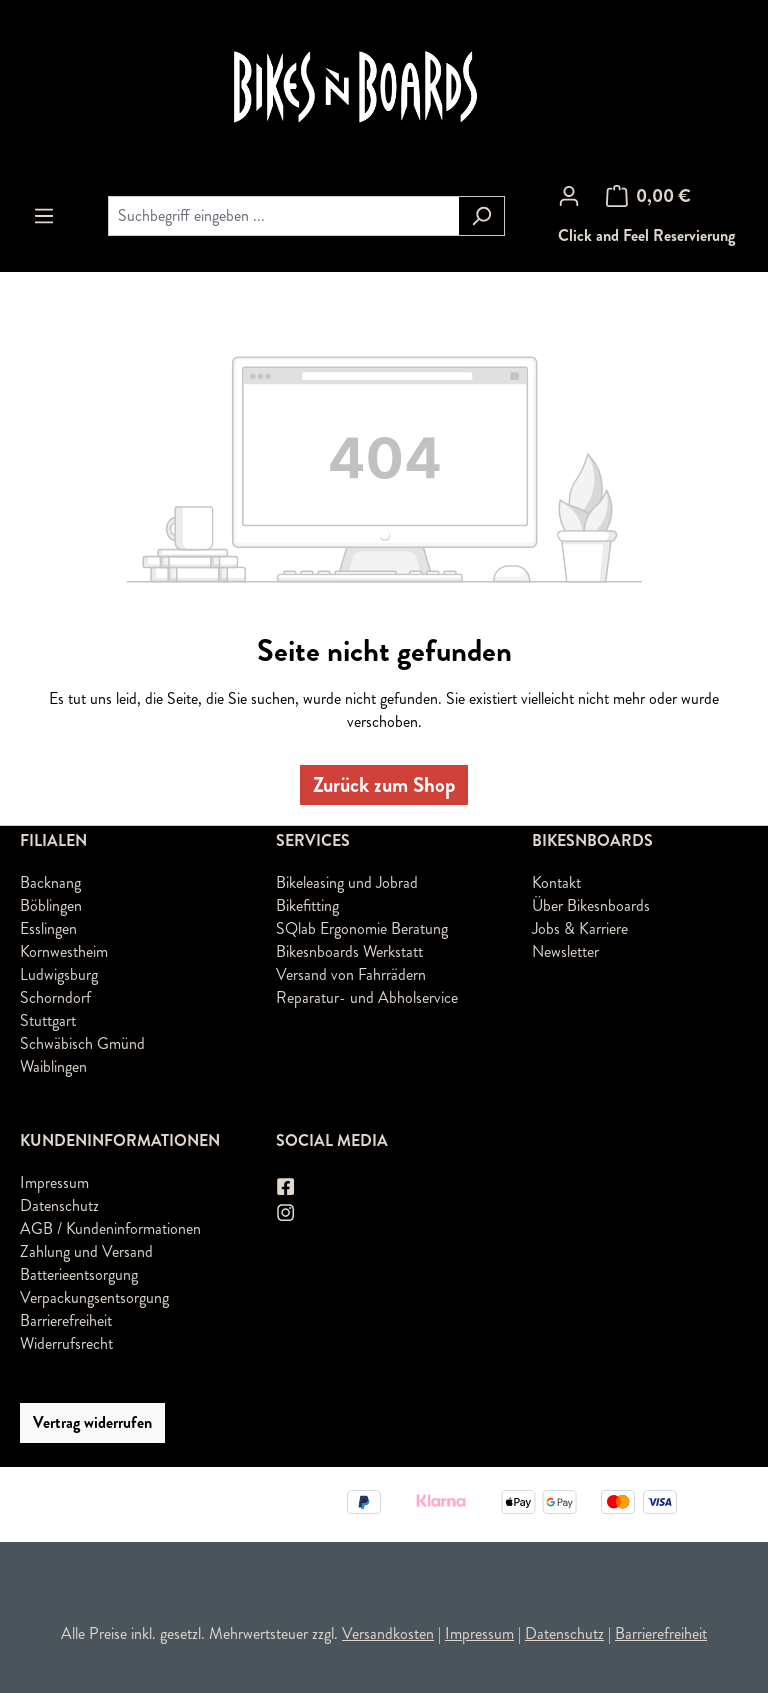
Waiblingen (53, 1066)
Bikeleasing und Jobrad (347, 882)
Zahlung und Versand (86, 1251)
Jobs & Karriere (580, 928)
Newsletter (565, 951)
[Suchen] (481, 216)
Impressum (54, 1182)
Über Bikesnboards (591, 905)
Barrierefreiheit (66, 1320)
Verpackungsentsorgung (94, 1297)
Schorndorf (55, 997)
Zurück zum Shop (384, 785)
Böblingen (51, 905)
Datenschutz (59, 1205)
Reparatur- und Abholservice (367, 997)
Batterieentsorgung (79, 1274)
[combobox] (283, 216)
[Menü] (44, 216)
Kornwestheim (64, 951)
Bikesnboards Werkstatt (349, 951)
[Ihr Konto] (569, 196)
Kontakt (556, 882)
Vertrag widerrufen (92, 1422)
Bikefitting (307, 905)
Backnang (50, 882)
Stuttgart (48, 1020)
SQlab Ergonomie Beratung (362, 928)
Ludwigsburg (59, 974)
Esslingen (48, 928)
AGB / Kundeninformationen (110, 1228)
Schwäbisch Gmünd (82, 1043)
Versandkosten (388, 1633)
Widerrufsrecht (66, 1343)
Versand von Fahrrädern (351, 974)
